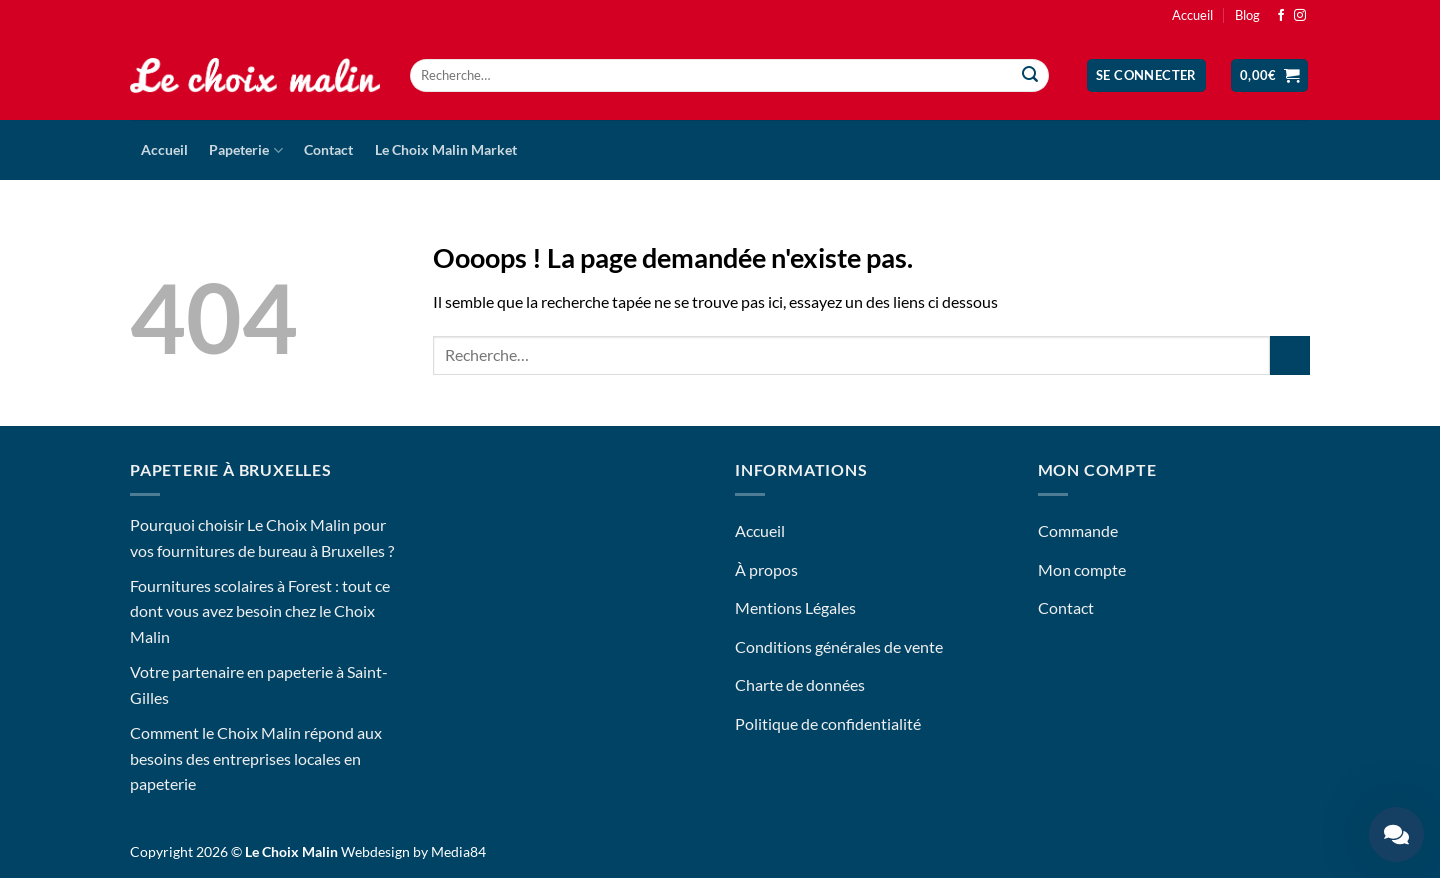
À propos (766, 569)
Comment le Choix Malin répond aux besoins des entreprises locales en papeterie (256, 758)
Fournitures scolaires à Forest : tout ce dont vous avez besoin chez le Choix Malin (260, 611)
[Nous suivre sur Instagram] (1300, 16)
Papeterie (245, 150)
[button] (1146, 75)
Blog (1247, 15)
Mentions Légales (795, 607)
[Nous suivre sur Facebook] (1281, 16)
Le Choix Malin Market (446, 149)
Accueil (1192, 15)
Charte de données (800, 684)
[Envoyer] (1031, 76)
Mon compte (1082, 569)
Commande (1078, 530)
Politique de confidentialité (828, 723)
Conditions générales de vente (839, 646)
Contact (328, 149)
